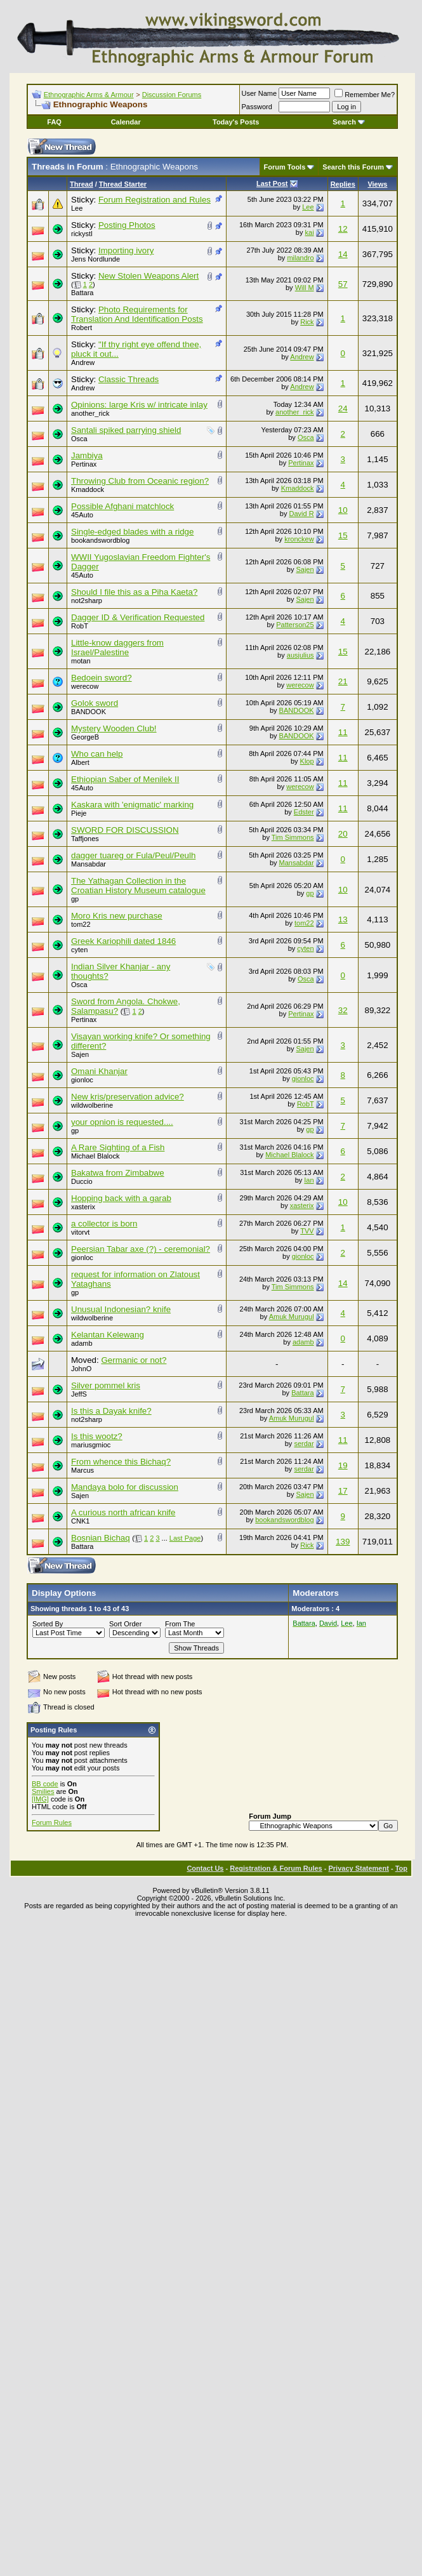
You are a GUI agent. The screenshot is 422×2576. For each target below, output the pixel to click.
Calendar (126, 122)
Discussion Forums (172, 94)
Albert (80, 762)
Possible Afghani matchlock (122, 506)
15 (343, 535)
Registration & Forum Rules (276, 1868)
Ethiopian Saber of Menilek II (125, 779)
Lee (76, 208)
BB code (45, 1784)
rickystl (82, 233)
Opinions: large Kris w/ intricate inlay (139, 404)
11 (343, 732)
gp (75, 899)
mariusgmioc (90, 1445)
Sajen (304, 569)
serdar (303, 1443)
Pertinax (83, 464)
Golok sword (94, 703)
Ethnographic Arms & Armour (89, 94)
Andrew (83, 362)
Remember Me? (364, 94)
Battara (82, 292)
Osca (79, 438)
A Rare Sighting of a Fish (117, 1147)
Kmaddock (87, 489)
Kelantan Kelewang (107, 1334)
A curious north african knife (123, 1512)
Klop (307, 761)
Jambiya (87, 455)
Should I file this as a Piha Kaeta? (134, 592)
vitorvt (80, 1232)
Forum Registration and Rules (154, 199)
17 (343, 1491)
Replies (343, 184)
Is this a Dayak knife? (111, 1411)
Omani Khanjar (99, 1071)
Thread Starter (123, 184)
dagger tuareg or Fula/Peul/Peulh (133, 855)
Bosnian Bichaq (100, 1538)
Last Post (272, 183)
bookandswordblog (100, 540)
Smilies (43, 1791)
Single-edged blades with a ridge (132, 531)
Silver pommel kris (105, 1385)
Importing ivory (126, 250)
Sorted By (47, 1624)
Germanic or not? (133, 1360)
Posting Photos (126, 225)
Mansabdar (88, 864)
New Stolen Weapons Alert (148, 276)
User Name (259, 93)
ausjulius (300, 655)
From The (180, 1624)
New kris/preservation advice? (127, 1096)
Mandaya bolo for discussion (124, 1487)
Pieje (78, 813)
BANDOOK (88, 711)
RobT (79, 626)
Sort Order (125, 1624)
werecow (84, 686)
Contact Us (205, 1868)
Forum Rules (52, 1822)
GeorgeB (85, 737)
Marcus (82, 1470)
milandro (300, 258)
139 (343, 1541)
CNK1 (80, 1521)
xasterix (83, 1207)
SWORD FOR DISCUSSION (125, 830)
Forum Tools (285, 167)
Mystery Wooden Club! (114, 728)
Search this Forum (353, 167)
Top (401, 1868)
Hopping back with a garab (121, 1198)
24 (343, 408)
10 (343, 510)
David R (301, 513)
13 (343, 919)
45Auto (82, 515)
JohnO (81, 1368)
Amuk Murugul (291, 1316)
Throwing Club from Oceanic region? (140, 481)
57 (343, 284)
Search (349, 122)
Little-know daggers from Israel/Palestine (117, 647)
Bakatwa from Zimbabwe (117, 1173)
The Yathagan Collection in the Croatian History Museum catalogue (138, 885)
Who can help (97, 754)
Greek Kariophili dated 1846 (123, 941)
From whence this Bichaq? (121, 1461)
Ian (308, 1180)
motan (81, 661)
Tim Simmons (293, 837)
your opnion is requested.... (122, 1122)
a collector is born (104, 1223)
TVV (306, 1231)
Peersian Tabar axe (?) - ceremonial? (140, 1249)
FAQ (54, 122)
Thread (81, 184)
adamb (82, 1343)
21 (343, 681)
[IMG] (40, 1799)
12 (343, 229)
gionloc (82, 1080)
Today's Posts (236, 122)
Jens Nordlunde (95, 259)
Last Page (185, 1538)
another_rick (90, 413)
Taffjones (85, 838)
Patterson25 (294, 624)
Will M (304, 287)
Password (257, 106)
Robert (81, 327)
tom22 (81, 924)
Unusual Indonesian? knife (121, 1309)
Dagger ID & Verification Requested (137, 617)
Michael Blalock (95, 1156)
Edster (304, 812)
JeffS (79, 1394)
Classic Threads (128, 379)
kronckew (298, 539)
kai (309, 232)
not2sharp (86, 600)
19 (343, 1465)
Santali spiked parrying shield (126, 430)
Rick (306, 322)
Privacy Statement (358, 1868)
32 (343, 1010)
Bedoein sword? (101, 677)
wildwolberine (92, 1105)
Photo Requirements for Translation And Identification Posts (137, 314)
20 (343, 834)
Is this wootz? (96, 1436)
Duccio (82, 1181)
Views (377, 184)
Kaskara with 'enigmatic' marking (132, 804)
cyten (79, 949)
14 (343, 254)
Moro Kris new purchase (116, 915)
